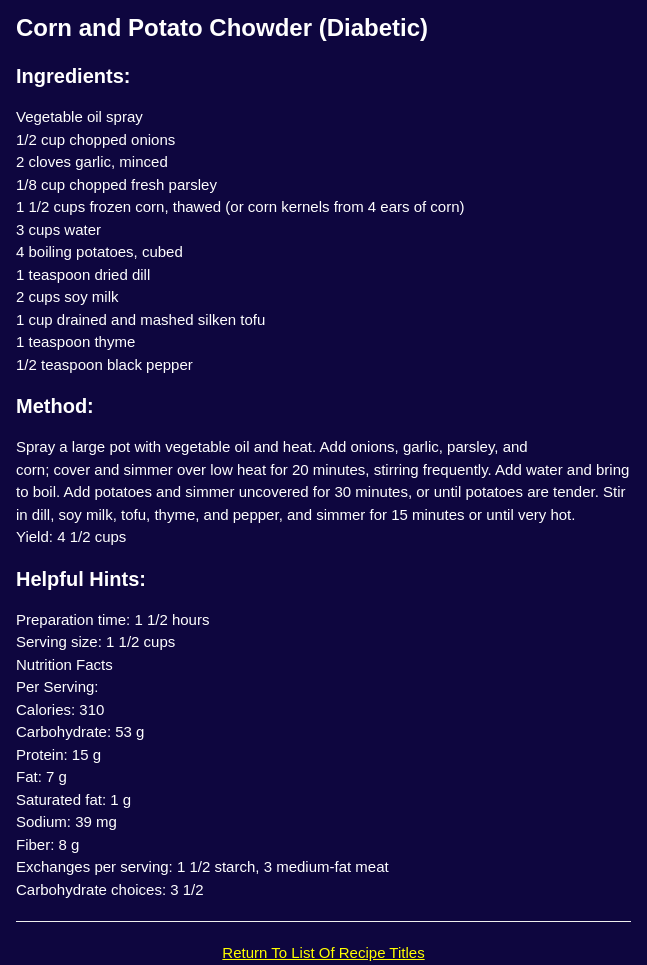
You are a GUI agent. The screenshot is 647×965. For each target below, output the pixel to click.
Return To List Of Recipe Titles (323, 952)
